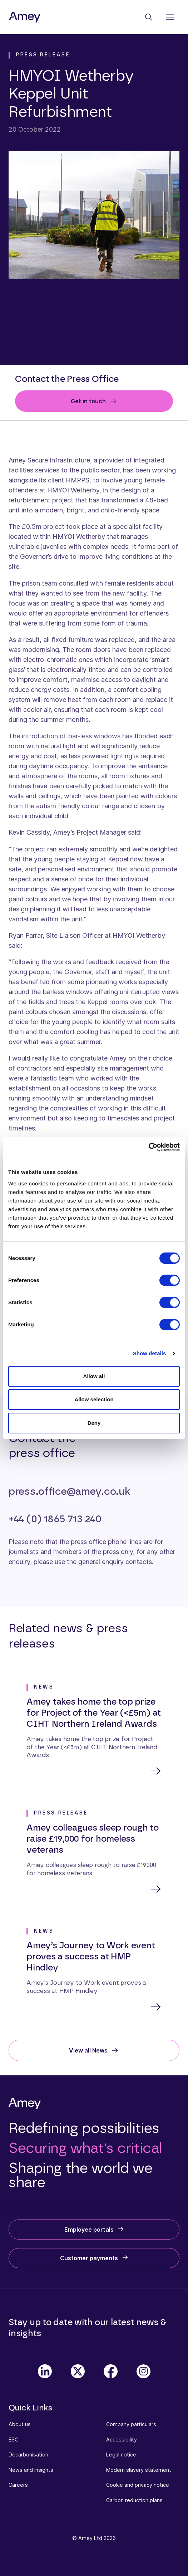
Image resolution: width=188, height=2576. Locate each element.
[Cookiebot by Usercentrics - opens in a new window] (148, 1147)
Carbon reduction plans (134, 2500)
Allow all (94, 1376)
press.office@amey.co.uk (69, 1492)
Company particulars (131, 2424)
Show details (149, 1353)
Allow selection (93, 1399)
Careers (18, 2485)
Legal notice (121, 2454)
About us (20, 2424)
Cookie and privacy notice (137, 2485)
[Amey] (25, 17)
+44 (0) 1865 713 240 (55, 1519)
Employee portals (89, 2229)
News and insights (31, 2470)
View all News (88, 2050)
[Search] (148, 17)
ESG (14, 2439)
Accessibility (121, 2439)
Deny (94, 1423)
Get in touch (88, 401)
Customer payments (89, 2258)
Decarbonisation (28, 2454)
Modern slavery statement (138, 2470)
